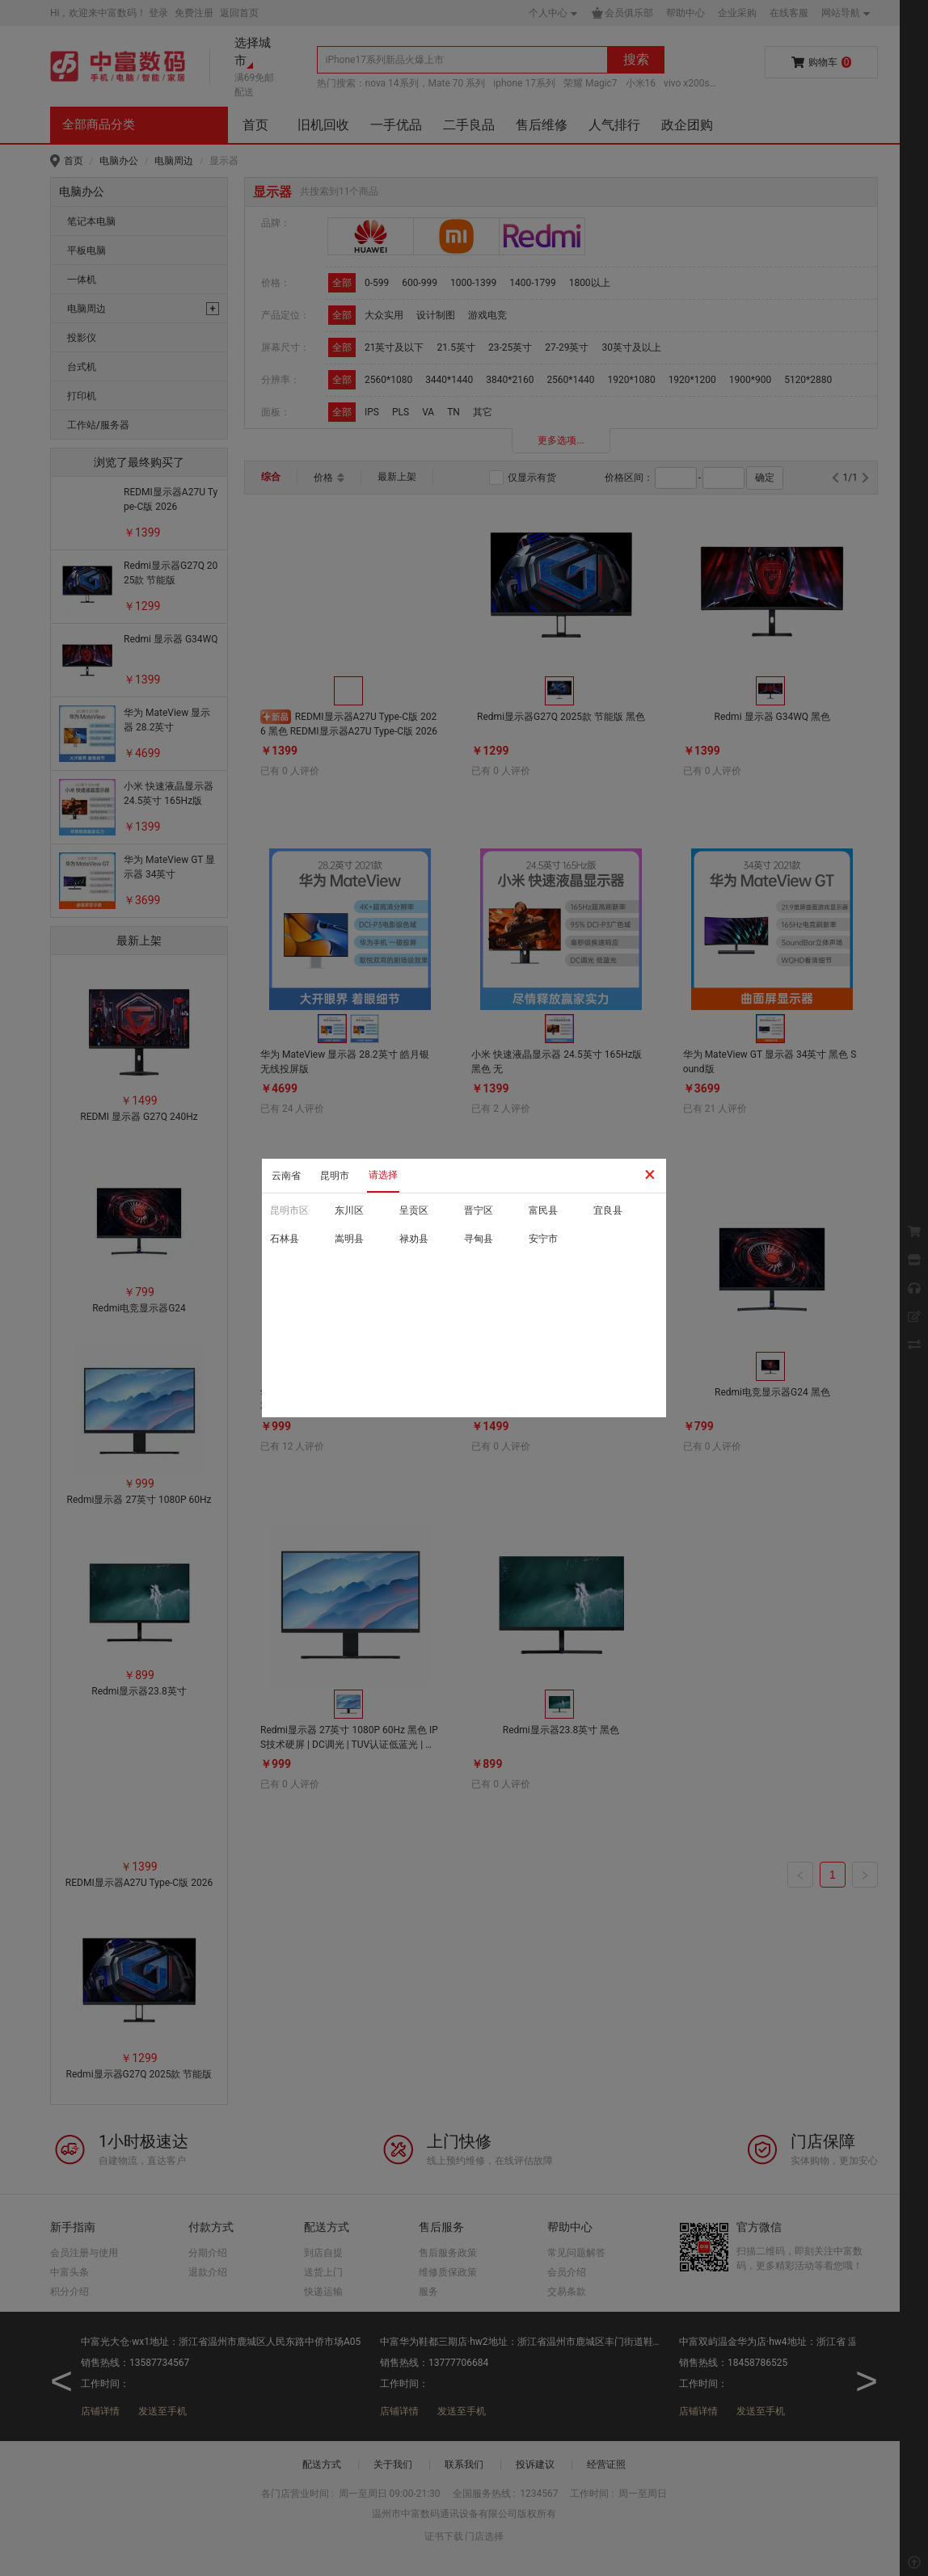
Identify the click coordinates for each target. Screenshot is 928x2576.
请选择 (383, 1175)
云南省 (286, 1175)
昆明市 (334, 1175)
